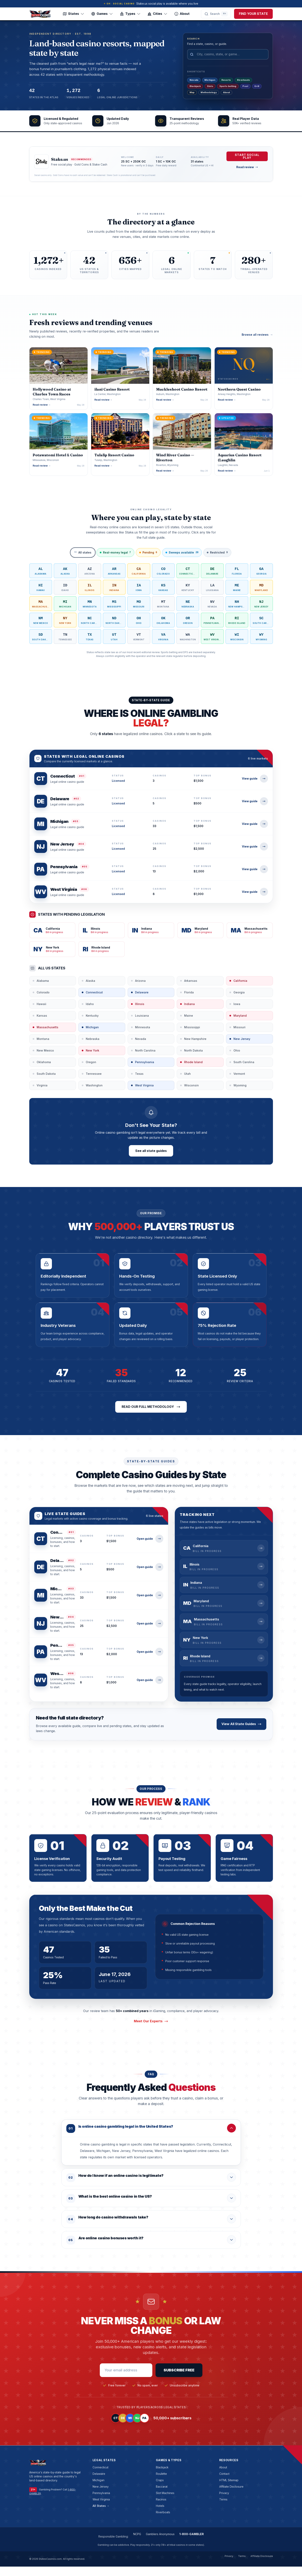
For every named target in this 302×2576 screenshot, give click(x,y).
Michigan (90, 1027)
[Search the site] (216, 13)
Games (102, 14)
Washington (92, 1085)
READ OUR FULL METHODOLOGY (151, 1407)
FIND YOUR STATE (253, 14)
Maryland (238, 1015)
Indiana (187, 1004)
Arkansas (188, 980)
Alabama (41, 980)
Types (130, 14)
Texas (137, 1073)
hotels (160, 2505)
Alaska (88, 980)
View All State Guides (241, 1724)
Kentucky (90, 1015)
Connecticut (92, 992)
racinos (161, 2499)
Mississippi (190, 1027)
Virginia (40, 1085)
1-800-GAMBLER (191, 2534)
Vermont (237, 1073)
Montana (41, 1039)
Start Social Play (247, 156)
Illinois (137, 1004)
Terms (223, 2499)
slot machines (165, 2493)
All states (82, 552)
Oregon (89, 1062)
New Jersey (239, 1039)
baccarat (162, 2486)
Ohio (234, 1050)
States (74, 14)
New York (90, 1050)
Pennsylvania (142, 1062)
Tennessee (92, 1073)
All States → (101, 2505)
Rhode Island (191, 1062)
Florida (187, 992)
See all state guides (151, 1151)
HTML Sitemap (228, 2480)
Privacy (224, 2493)
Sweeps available (182, 552)
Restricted (217, 552)
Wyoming (237, 1085)
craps (160, 2480)
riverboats (163, 2512)
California (238, 980)
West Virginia (142, 1085)
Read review (247, 167)
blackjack (162, 2467)
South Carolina (241, 1062)
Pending (148, 552)
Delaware (139, 992)
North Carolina (143, 1050)
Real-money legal (115, 552)
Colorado (41, 992)
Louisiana (140, 1015)
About (182, 14)
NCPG (137, 2534)
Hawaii (39, 1004)
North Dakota (191, 1050)
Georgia (237, 992)
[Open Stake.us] (41, 161)
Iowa (234, 1004)
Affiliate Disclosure (231, 2486)
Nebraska (90, 1039)
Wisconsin (189, 1085)
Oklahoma (42, 1062)
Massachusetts (45, 1027)
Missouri (237, 1027)
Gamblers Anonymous (160, 2534)
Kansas (40, 1015)
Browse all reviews (257, 335)
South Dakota (44, 1073)
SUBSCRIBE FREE (179, 2370)
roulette (161, 2473)
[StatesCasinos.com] (40, 13)
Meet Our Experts (151, 2021)
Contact (224, 2473)
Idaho (88, 1004)
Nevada (138, 1039)
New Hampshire (193, 1039)
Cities (157, 14)
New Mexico (43, 1050)
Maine (186, 1015)
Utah (185, 1073)
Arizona (138, 980)
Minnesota (140, 1027)
